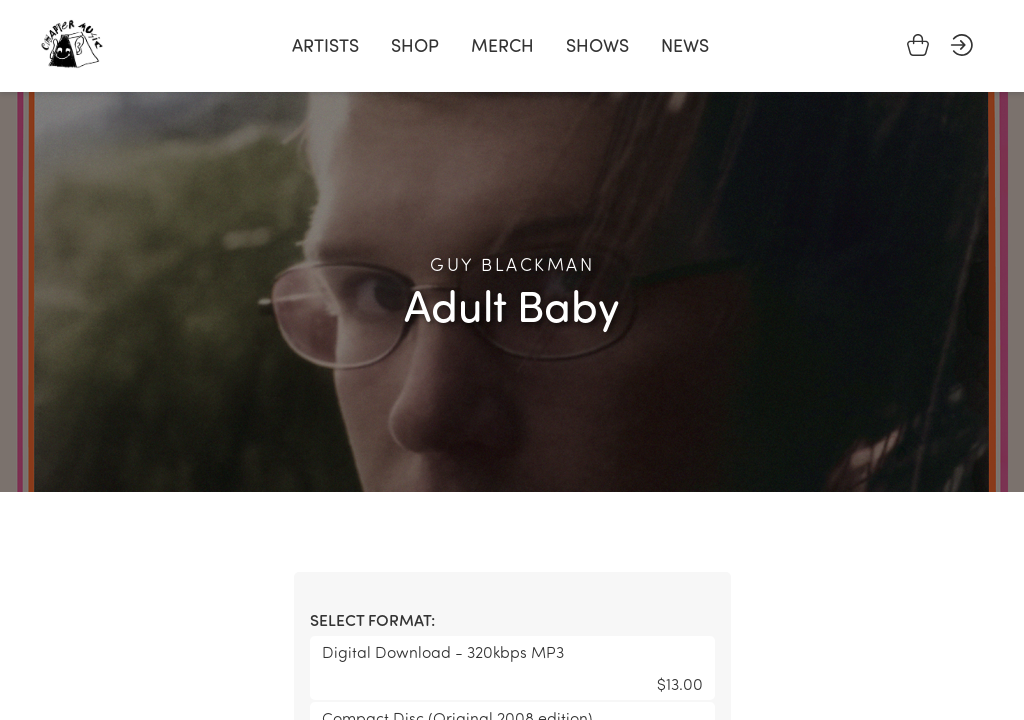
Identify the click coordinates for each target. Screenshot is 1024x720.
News (685, 45)
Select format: (372, 619)
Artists (325, 45)
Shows (597, 45)
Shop (415, 45)
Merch (502, 45)
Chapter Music (72, 44)
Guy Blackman (512, 264)
